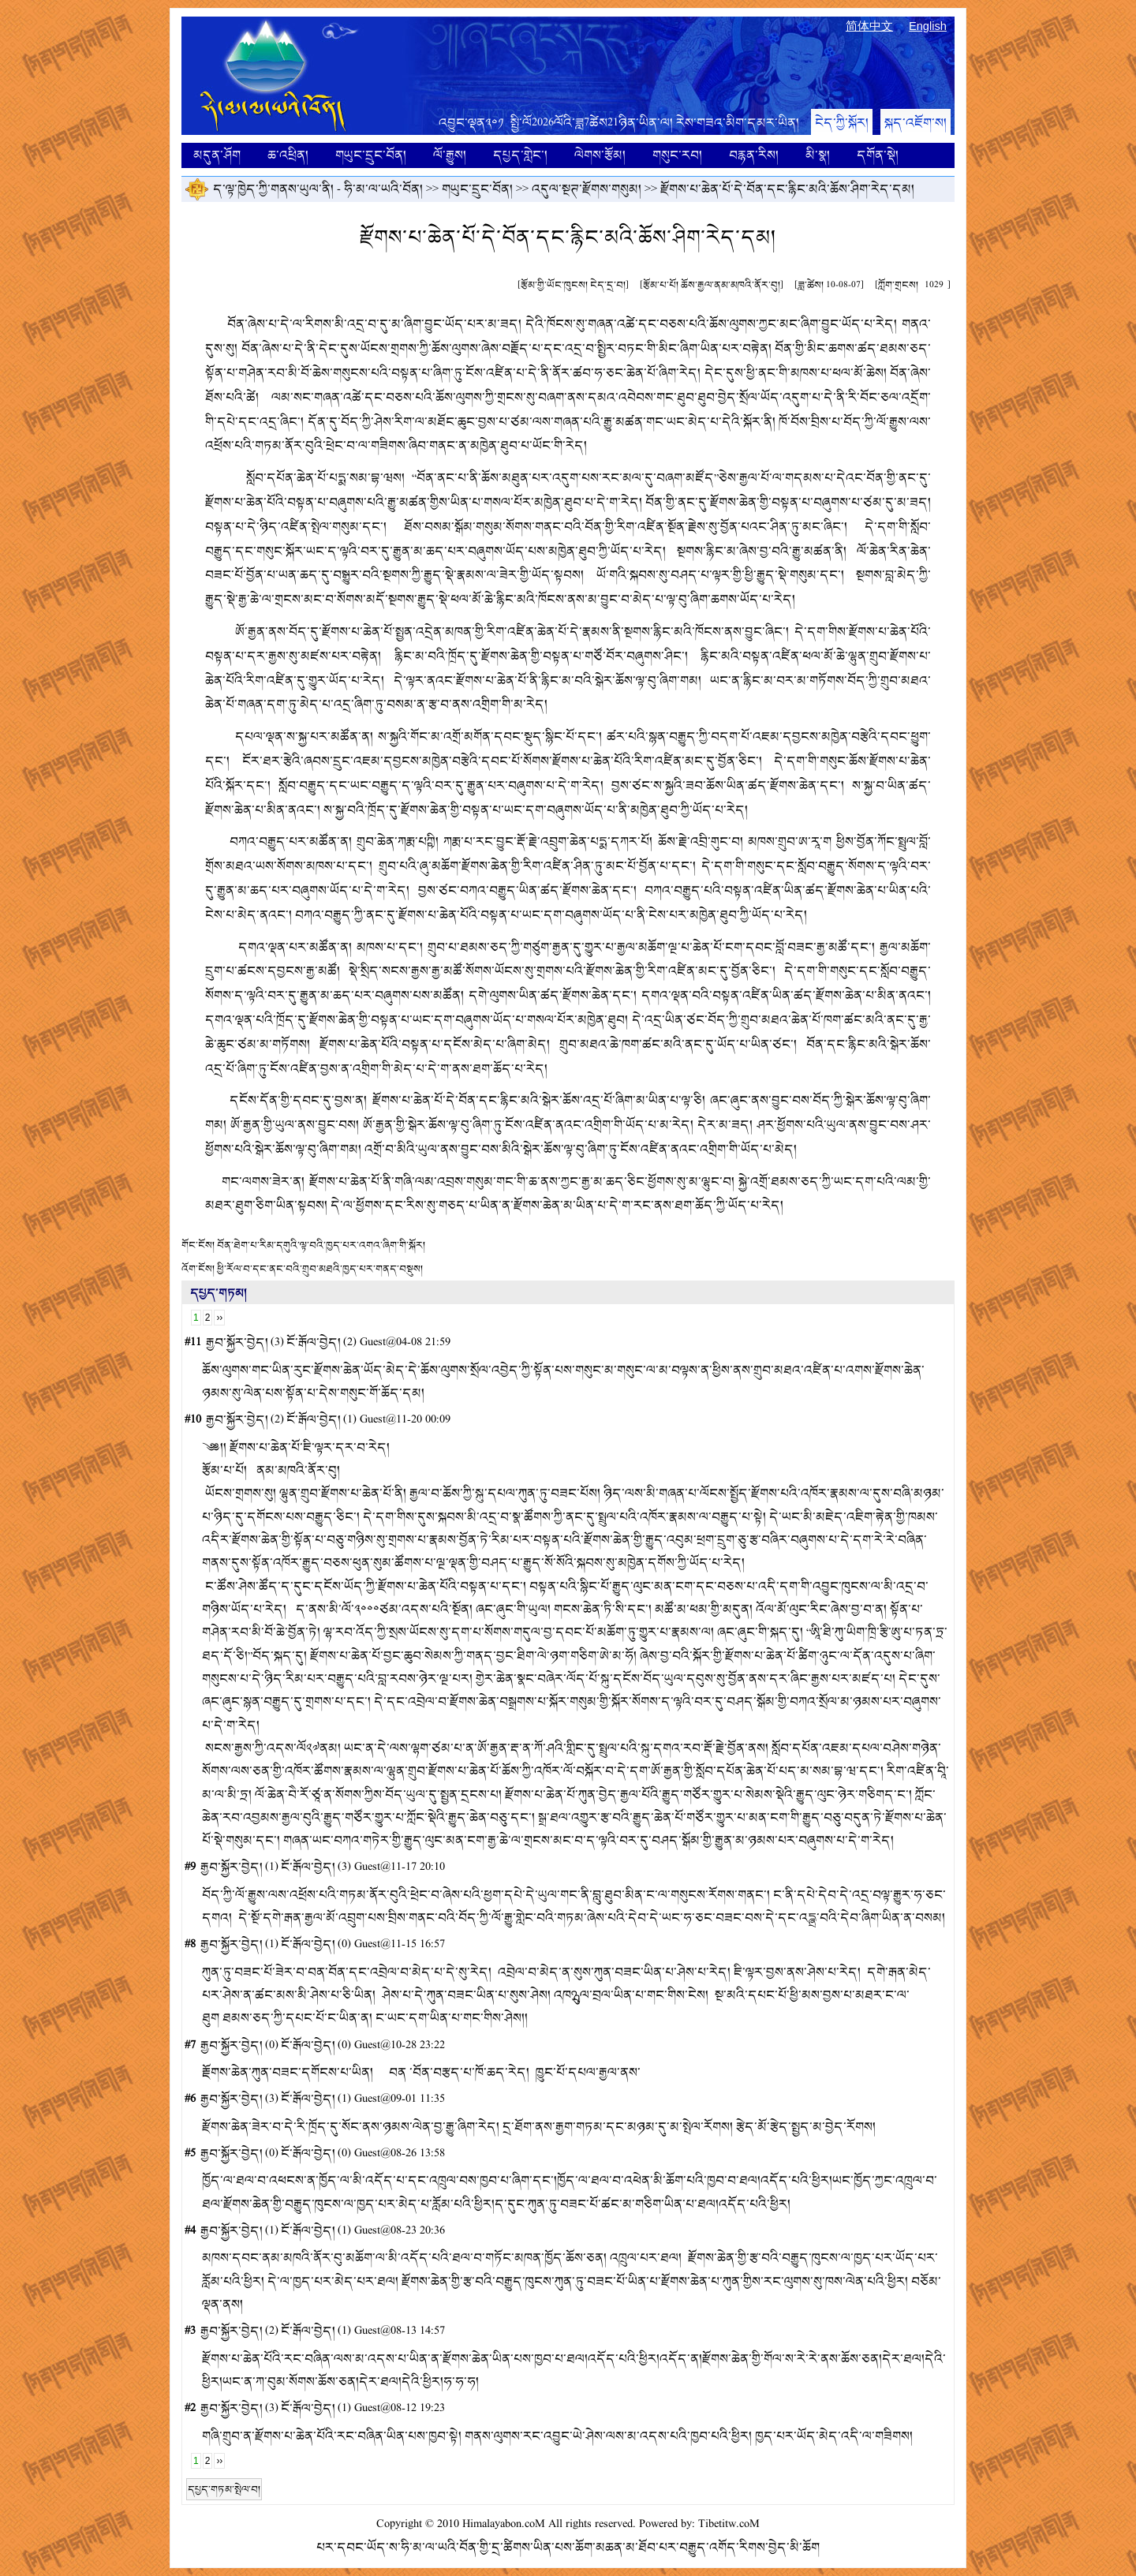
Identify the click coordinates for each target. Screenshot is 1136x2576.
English (928, 26)
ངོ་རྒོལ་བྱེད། (313, 1342)
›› (219, 1317)
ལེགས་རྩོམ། (600, 155)
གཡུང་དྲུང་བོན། (370, 155)
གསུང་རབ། (677, 155)
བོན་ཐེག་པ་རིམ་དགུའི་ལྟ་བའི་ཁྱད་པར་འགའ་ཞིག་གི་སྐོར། (321, 1245)
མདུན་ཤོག (217, 155)
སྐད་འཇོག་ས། (915, 123)
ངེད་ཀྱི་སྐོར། (842, 123)
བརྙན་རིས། (754, 155)
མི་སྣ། (817, 155)
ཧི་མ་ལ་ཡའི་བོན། (383, 189)
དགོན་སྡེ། (878, 155)
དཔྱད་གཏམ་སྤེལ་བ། (224, 2489)
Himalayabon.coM (503, 2524)
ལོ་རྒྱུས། (449, 155)
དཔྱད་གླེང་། (520, 155)
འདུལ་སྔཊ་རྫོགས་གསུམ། (586, 189)
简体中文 (869, 26)
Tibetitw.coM (729, 2524)
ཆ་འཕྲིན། (287, 155)
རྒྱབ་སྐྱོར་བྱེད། (237, 1342)
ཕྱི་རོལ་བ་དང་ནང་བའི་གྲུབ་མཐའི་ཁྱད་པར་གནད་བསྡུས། (320, 1269)
